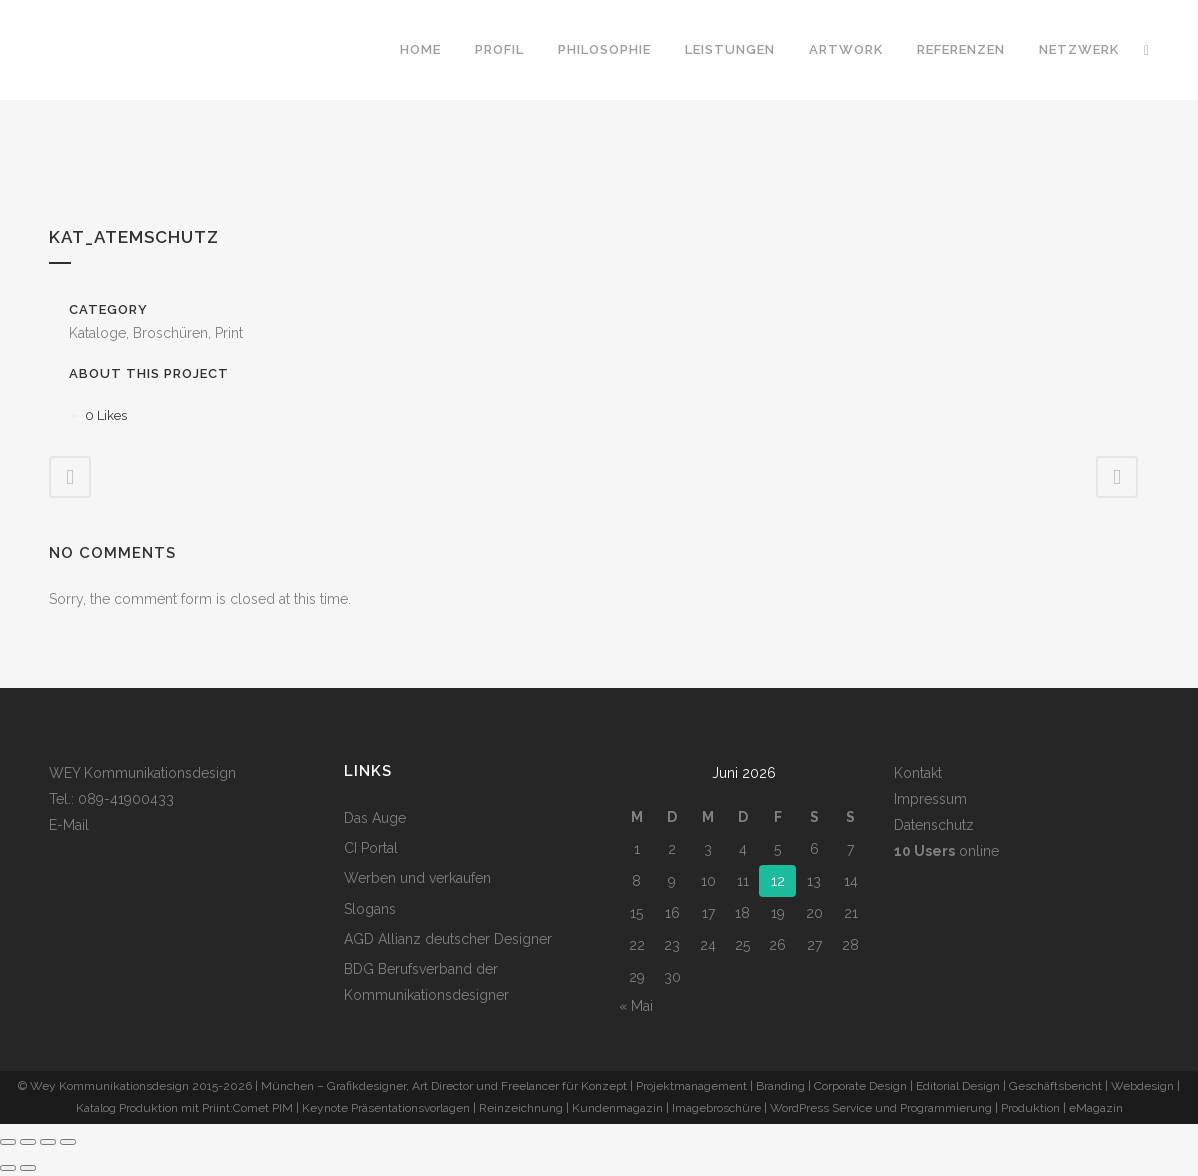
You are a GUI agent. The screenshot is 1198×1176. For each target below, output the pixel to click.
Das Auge (375, 818)
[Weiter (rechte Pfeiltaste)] (28, 1168)
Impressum (930, 799)
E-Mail (69, 825)
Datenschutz (934, 825)
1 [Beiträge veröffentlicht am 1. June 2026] (637, 849)
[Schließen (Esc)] (68, 1142)
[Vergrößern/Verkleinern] (8, 1142)
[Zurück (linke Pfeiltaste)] (8, 1168)
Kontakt (918, 773)
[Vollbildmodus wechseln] (28, 1142)
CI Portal (371, 848)
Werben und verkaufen (417, 878)
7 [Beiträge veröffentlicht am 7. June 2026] (850, 849)
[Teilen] (48, 1142)
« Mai (636, 1006)
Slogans (370, 909)
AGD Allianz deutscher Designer (448, 939)
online (946, 851)
